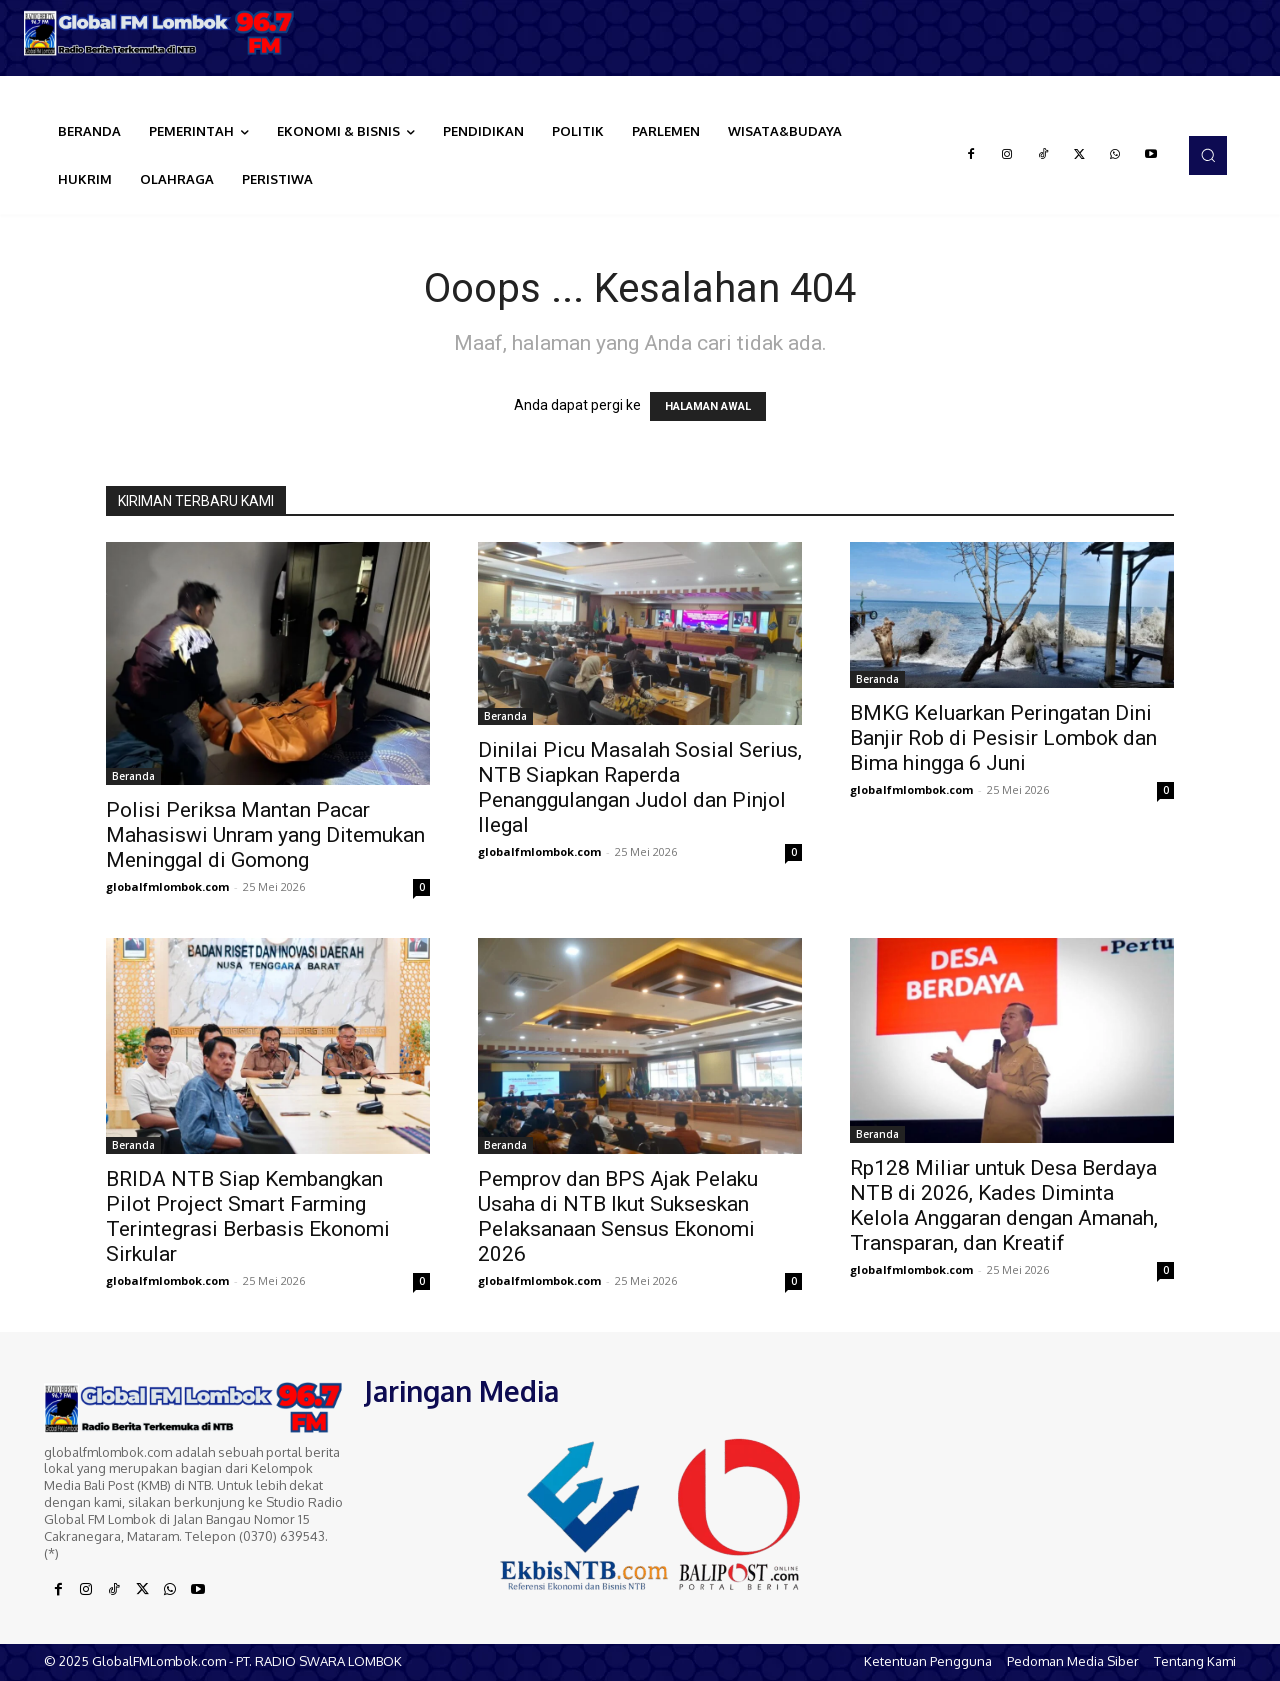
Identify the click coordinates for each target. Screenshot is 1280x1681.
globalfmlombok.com (167, 886)
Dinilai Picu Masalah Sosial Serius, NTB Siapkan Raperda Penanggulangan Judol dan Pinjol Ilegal (640, 787)
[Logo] (160, 33)
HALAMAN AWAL (708, 406)
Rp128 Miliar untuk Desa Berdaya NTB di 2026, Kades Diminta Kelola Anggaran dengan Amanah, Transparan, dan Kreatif (1004, 1205)
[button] (1208, 155)
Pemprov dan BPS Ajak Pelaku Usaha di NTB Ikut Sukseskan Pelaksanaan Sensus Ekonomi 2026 (618, 1216)
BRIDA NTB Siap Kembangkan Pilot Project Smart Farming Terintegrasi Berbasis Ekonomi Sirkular (248, 1216)
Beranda (133, 776)
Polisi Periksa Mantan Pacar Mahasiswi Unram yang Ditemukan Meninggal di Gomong (265, 835)
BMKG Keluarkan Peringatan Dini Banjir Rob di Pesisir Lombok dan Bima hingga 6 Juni (1003, 738)
